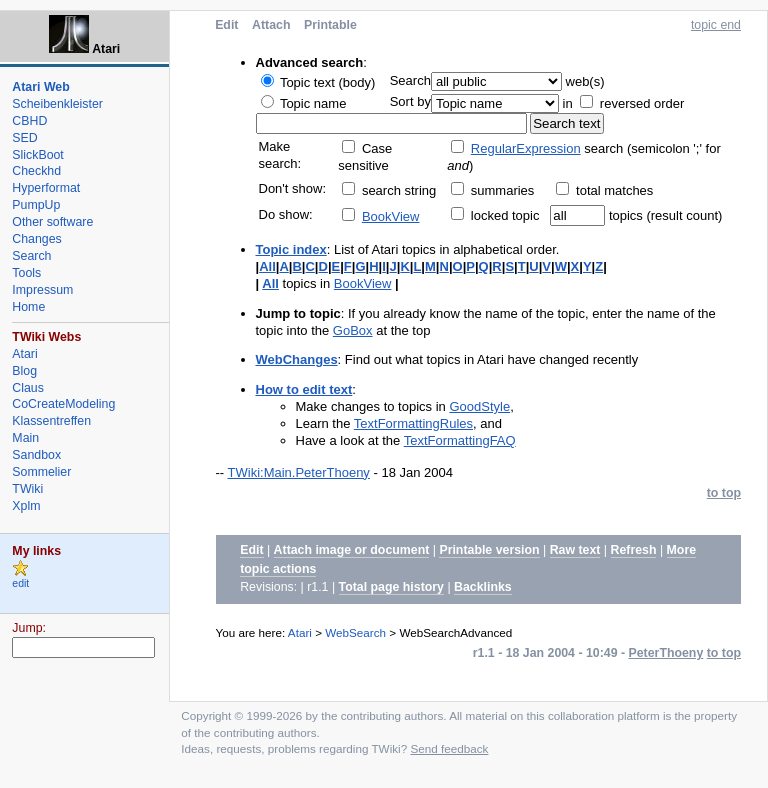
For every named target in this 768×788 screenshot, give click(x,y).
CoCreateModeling (63, 404)
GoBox (353, 330)
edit (20, 583)
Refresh (634, 550)
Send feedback (449, 748)
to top (724, 493)
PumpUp (36, 205)
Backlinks (483, 587)
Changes (36, 239)
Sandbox (36, 455)
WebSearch (355, 632)
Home (28, 307)
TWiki (27, 489)
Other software (52, 222)
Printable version (489, 550)
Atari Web (40, 87)
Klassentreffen (51, 421)
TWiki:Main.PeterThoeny (299, 472)
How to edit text (304, 389)
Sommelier (41, 472)
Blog (24, 371)
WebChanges (297, 359)
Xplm (26, 506)
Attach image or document (352, 550)
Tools (26, 273)
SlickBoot (37, 155)
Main (25, 438)
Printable (330, 25)
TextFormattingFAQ (460, 440)
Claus (28, 388)
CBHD (29, 121)
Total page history (391, 587)
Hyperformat (46, 188)
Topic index (291, 249)
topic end (716, 25)
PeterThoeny (666, 653)
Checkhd (36, 171)
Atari (300, 632)
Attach (271, 25)
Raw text (575, 550)
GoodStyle (479, 406)
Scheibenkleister (57, 104)
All (267, 266)
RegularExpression (526, 148)
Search (31, 256)
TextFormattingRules (413, 423)
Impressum (42, 290)
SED (24, 138)
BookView (391, 216)
